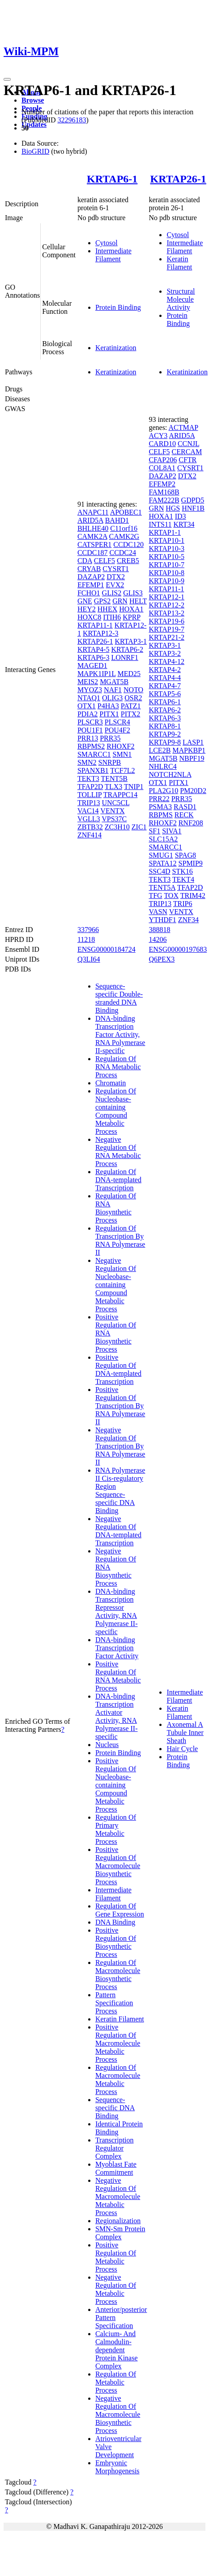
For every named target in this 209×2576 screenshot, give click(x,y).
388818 (159, 929)
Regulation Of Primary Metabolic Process (115, 1829)
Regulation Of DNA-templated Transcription (118, 1180)
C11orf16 (123, 528)
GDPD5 (193, 500)
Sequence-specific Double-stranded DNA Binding (119, 998)
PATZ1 (131, 706)
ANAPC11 (93, 512)
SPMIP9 (191, 863)
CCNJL (188, 443)
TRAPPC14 (120, 794)
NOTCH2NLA (170, 774)
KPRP (131, 617)
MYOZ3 (89, 690)
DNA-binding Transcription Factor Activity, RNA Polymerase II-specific (120, 1034)
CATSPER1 (94, 544)
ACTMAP (183, 427)
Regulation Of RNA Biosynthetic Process (115, 1208)
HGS (173, 508)
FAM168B (164, 492)
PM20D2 (193, 790)
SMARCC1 (94, 754)
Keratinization (115, 347)
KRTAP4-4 (165, 677)
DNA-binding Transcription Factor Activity (116, 1648)
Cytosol (106, 243)
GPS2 (102, 601)
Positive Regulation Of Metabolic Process (115, 2257)
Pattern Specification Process (114, 2003)
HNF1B (193, 508)
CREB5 (128, 560)
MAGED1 (92, 665)
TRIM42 (192, 895)
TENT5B (114, 778)
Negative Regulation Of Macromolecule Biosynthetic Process (117, 2414)
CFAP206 (163, 460)
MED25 (129, 673)
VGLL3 (88, 819)
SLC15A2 (163, 839)
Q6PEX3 (162, 959)
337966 (88, 929)
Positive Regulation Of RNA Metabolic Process (118, 1676)
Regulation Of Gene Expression (119, 1910)
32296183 (71, 120)
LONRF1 (124, 657)
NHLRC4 (162, 766)
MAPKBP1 (188, 750)
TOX (171, 895)
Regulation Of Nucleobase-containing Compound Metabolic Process (115, 1111)
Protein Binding (118, 307)
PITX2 (131, 714)
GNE (84, 601)
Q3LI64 (88, 959)
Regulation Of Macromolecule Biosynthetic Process (117, 1975)
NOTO (133, 690)
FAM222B (164, 500)
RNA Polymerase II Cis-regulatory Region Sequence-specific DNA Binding (120, 1490)
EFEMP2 (162, 484)
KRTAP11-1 (95, 625)
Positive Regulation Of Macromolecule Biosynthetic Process (117, 1866)
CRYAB (89, 568)
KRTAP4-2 (165, 669)
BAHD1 (117, 520)
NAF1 (113, 690)
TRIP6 (182, 903)
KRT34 (183, 524)
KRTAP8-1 (165, 726)
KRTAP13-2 (166, 613)
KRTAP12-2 (166, 605)
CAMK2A (92, 536)
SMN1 (122, 754)
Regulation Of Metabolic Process (115, 2382)
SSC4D (159, 871)
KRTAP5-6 (165, 694)
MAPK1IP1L (96, 673)
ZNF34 (188, 920)
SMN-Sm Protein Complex (120, 2233)
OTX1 (86, 706)
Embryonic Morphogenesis (117, 2467)
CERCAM (187, 451)
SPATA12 (162, 863)
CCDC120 (128, 544)
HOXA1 (131, 609)
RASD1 (185, 807)
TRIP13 (88, 803)
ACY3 (158, 435)
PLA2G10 (163, 790)
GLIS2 (112, 593)
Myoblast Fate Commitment (115, 2168)
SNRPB (109, 762)
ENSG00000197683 (178, 949)
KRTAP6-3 (93, 657)
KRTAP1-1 (165, 532)
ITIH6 (112, 617)
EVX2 (115, 585)
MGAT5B (114, 681)
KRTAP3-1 (131, 641)
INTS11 (160, 524)
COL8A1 (162, 468)
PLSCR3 (90, 722)
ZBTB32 (90, 827)
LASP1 (193, 742)
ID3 (180, 516)
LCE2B (160, 750)
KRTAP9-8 (165, 742)
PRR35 (110, 738)
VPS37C (114, 819)
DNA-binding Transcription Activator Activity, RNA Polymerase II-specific (116, 1716)
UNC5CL (116, 803)
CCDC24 (122, 552)
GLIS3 (133, 593)
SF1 (154, 831)
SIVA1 (171, 831)
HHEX (107, 609)
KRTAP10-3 (166, 548)
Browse (32, 100)
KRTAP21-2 (166, 637)
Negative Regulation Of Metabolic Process (115, 2289)
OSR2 (133, 698)
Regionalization (118, 2221)
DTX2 (116, 577)
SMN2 (87, 762)
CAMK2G (124, 536)
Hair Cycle (182, 1748)
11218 (86, 939)
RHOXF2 (120, 746)
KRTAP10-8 (166, 573)
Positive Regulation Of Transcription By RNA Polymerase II (120, 1406)
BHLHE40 (92, 528)
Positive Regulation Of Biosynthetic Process (115, 1942)
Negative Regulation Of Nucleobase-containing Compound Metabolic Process (115, 1285)
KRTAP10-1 (166, 540)
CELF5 (104, 560)
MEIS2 (87, 681)
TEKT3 (88, 778)
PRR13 (87, 738)
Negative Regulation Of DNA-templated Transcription (118, 1531)
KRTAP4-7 (165, 686)
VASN (158, 911)
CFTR (187, 460)
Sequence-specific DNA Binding (115, 2108)
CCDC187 (92, 552)
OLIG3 (112, 698)
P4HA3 (108, 706)
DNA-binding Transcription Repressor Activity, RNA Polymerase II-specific (116, 1611)
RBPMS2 (91, 746)
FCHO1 (88, 593)
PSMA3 (160, 807)
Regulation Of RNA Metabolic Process (118, 1067)
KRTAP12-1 (166, 597)
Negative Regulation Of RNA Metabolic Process (118, 1151)
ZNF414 (89, 835)
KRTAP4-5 (93, 649)
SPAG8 (185, 855)
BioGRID (35, 151)
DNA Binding (115, 1922)
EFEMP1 (90, 585)
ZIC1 (139, 827)
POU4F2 (117, 730)
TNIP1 (134, 786)
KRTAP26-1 (178, 179)
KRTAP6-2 (127, 649)
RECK (184, 815)
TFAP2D (90, 786)
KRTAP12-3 (101, 633)
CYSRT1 (115, 568)
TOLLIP (89, 794)
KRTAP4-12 (166, 661)
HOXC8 (89, 617)
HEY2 (86, 609)
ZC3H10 (117, 827)
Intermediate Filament (113, 255)
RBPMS (160, 815)
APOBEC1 (126, 512)
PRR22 (159, 798)
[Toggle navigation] (7, 79)
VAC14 (88, 811)
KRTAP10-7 (166, 564)
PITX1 (109, 714)
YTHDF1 (162, 920)
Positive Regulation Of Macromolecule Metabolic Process (117, 2043)
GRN (120, 601)
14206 (157, 939)
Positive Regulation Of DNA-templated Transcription (118, 1369)
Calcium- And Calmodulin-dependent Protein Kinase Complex (116, 2350)
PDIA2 (87, 714)
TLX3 (113, 786)
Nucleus (107, 1744)
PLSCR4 (117, 722)
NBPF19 (191, 758)
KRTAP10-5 (166, 556)
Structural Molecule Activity (180, 299)
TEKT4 (183, 879)
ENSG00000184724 (106, 949)
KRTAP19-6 (166, 621)
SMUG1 (161, 855)
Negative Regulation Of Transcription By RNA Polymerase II (120, 1446)
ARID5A (90, 520)
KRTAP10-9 (166, 581)
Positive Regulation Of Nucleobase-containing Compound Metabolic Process (115, 1785)
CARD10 (162, 443)
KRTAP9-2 (165, 734)
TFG (155, 895)
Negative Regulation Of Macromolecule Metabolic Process (117, 2196)
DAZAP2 (91, 577)
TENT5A (162, 887)
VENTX (112, 811)
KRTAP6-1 (112, 179)
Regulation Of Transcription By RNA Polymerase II (120, 1240)
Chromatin (110, 1083)
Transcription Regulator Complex (114, 2148)
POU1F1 (90, 730)
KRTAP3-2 (165, 653)
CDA (84, 560)
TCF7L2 (122, 770)
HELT (138, 601)
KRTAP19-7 (166, 629)
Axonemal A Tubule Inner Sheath (185, 1732)
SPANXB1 (93, 770)
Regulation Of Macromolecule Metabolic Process (117, 2079)
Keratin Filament (179, 263)
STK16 (182, 871)
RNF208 (191, 823)
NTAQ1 (88, 698)
